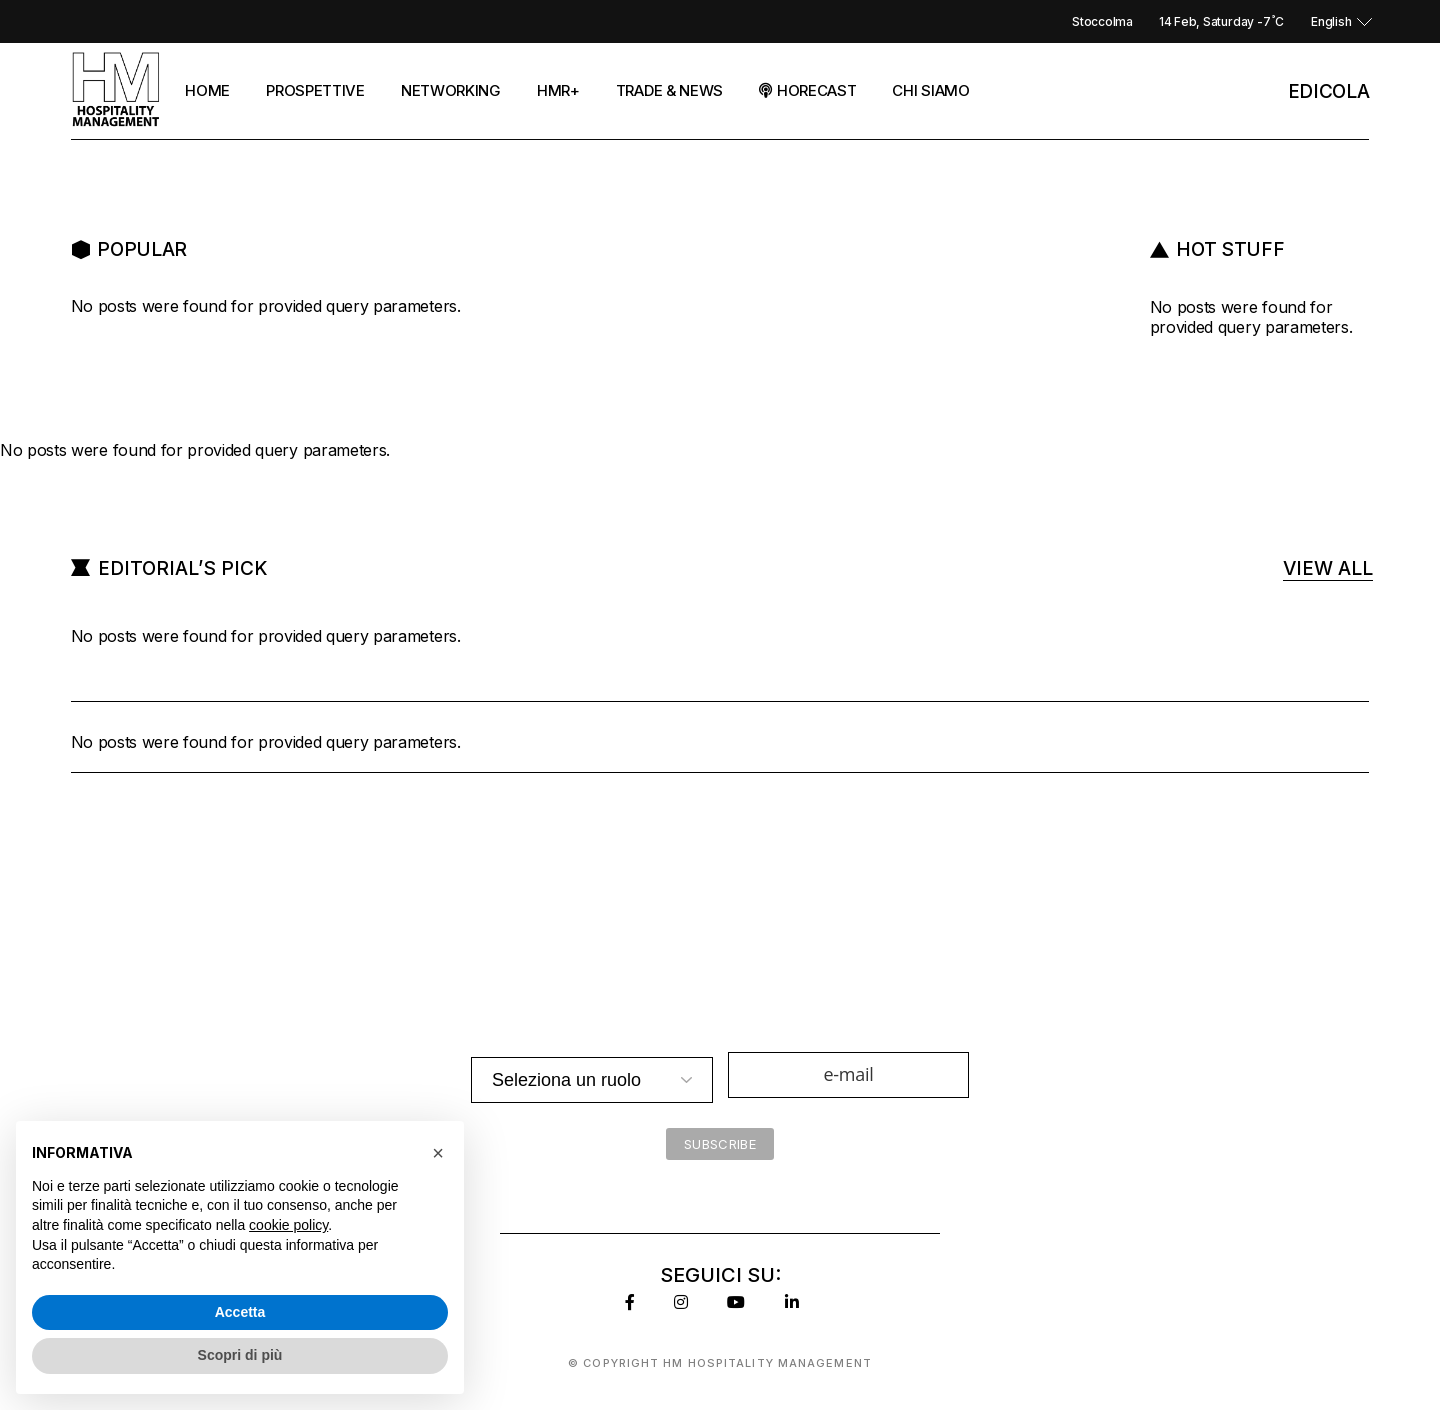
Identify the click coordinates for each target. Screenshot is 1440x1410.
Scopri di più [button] (240, 1355)
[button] (438, 1153)
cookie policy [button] (288, 1225)
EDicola (1329, 91)
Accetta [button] (240, 1312)
